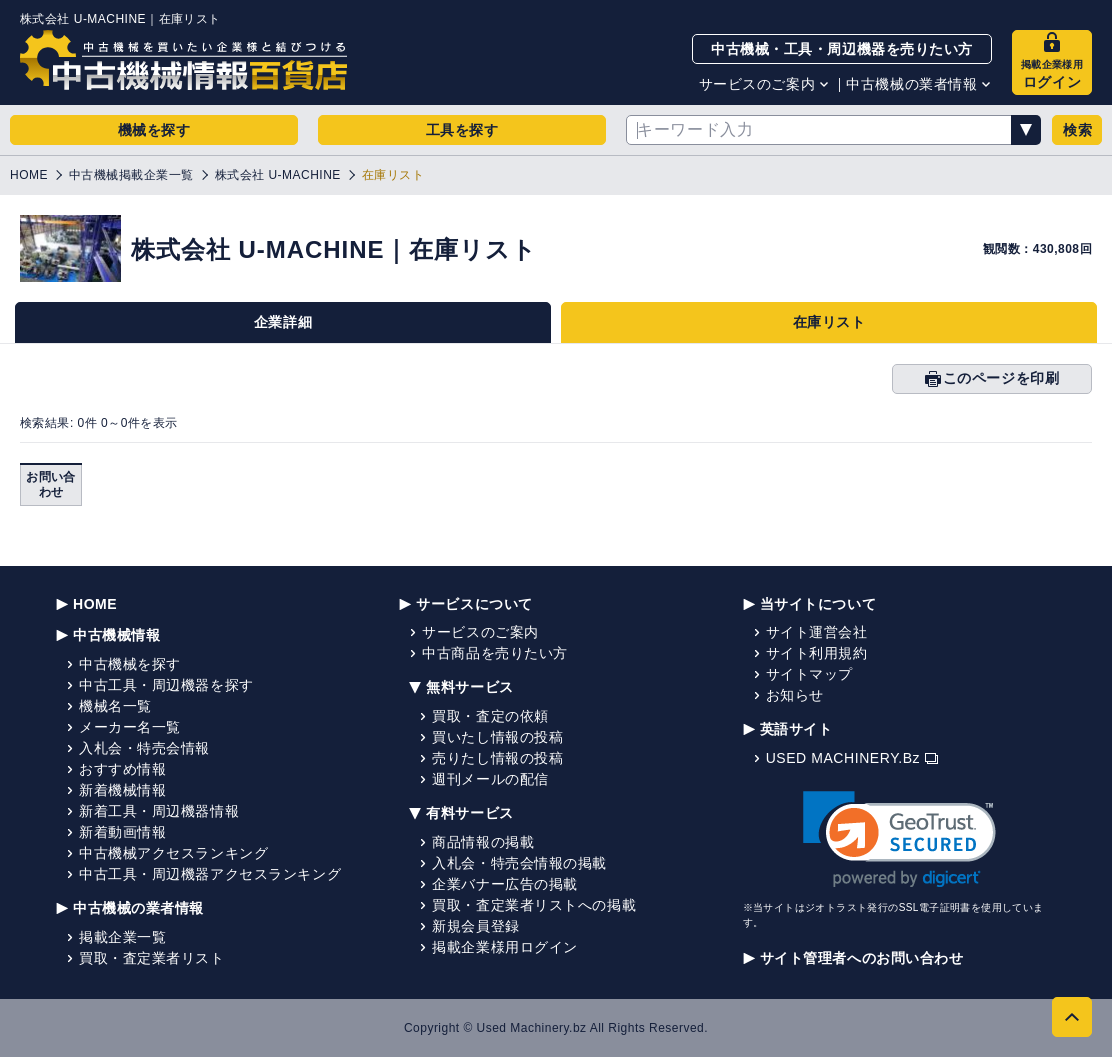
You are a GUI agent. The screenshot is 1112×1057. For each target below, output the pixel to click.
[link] (899, 839)
